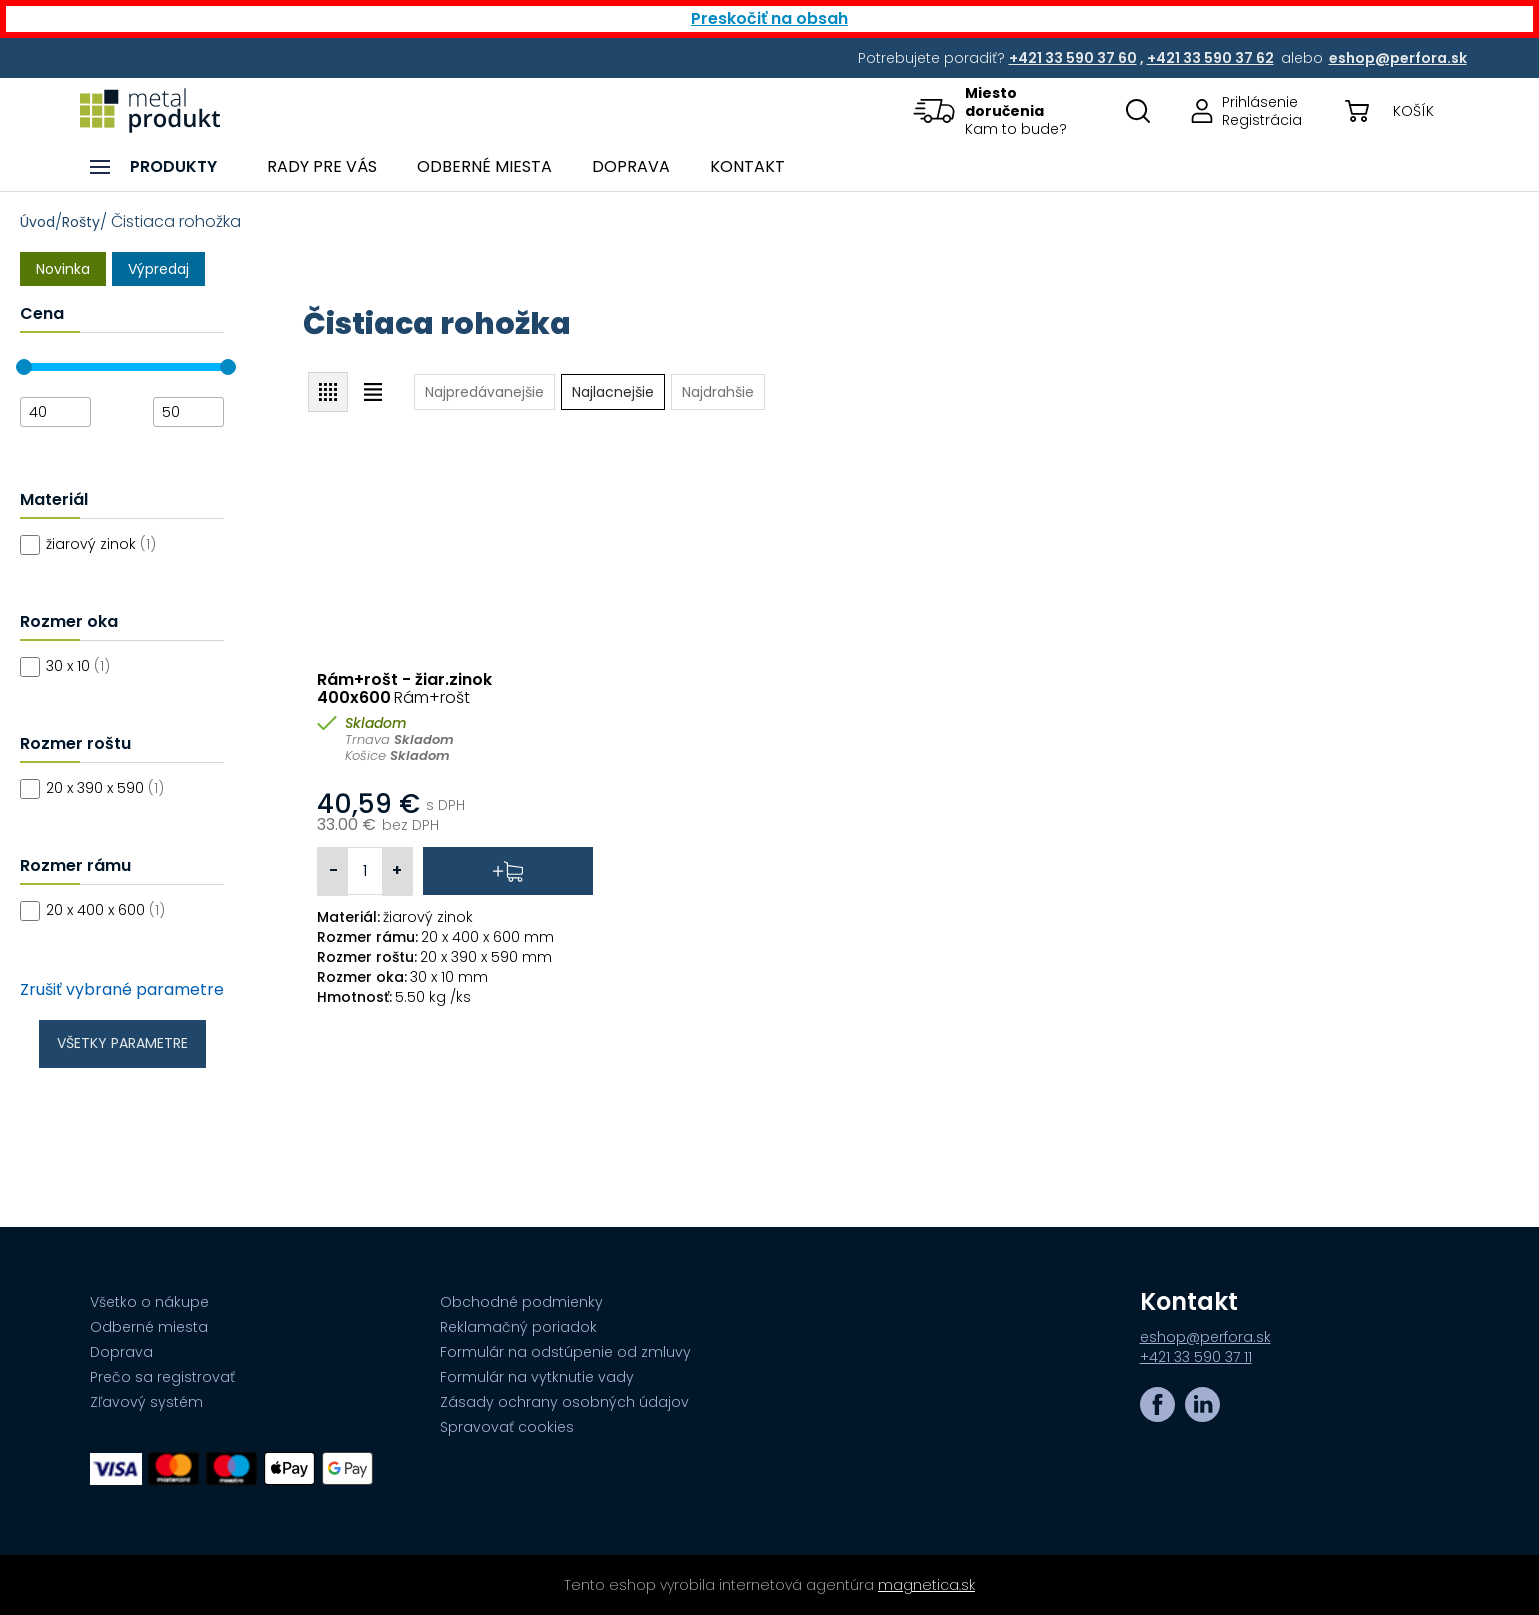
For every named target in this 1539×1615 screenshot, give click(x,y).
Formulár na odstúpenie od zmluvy (565, 1352)
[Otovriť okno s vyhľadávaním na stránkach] (1138, 110)
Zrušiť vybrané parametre (122, 990)
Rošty (81, 222)
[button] (1003, 110)
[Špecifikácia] (455, 997)
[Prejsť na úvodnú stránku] (150, 110)
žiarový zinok (101, 544)
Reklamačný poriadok (518, 1327)
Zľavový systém (146, 1402)
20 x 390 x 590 (105, 788)
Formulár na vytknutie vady (537, 1377)
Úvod (37, 222)
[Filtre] (161, 736)
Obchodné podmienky (521, 1302)
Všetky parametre (122, 1043)
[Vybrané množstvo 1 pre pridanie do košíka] (365, 871)
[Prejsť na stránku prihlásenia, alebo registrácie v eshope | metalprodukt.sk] (1240, 110)
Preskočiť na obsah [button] (769, 18)
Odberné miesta (149, 1327)
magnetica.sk (926, 1585)
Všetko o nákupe (149, 1302)
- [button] (333, 870)
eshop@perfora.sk (1205, 1337)
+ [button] (397, 870)
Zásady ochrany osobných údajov (564, 1402)
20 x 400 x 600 (105, 910)
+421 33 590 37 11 (1196, 1357)
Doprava (121, 1352)
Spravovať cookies (507, 1427)
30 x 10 (78, 666)
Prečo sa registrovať (162, 1377)
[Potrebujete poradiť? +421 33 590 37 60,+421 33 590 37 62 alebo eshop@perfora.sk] (1074, 58)
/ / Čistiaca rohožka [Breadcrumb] (130, 222)
